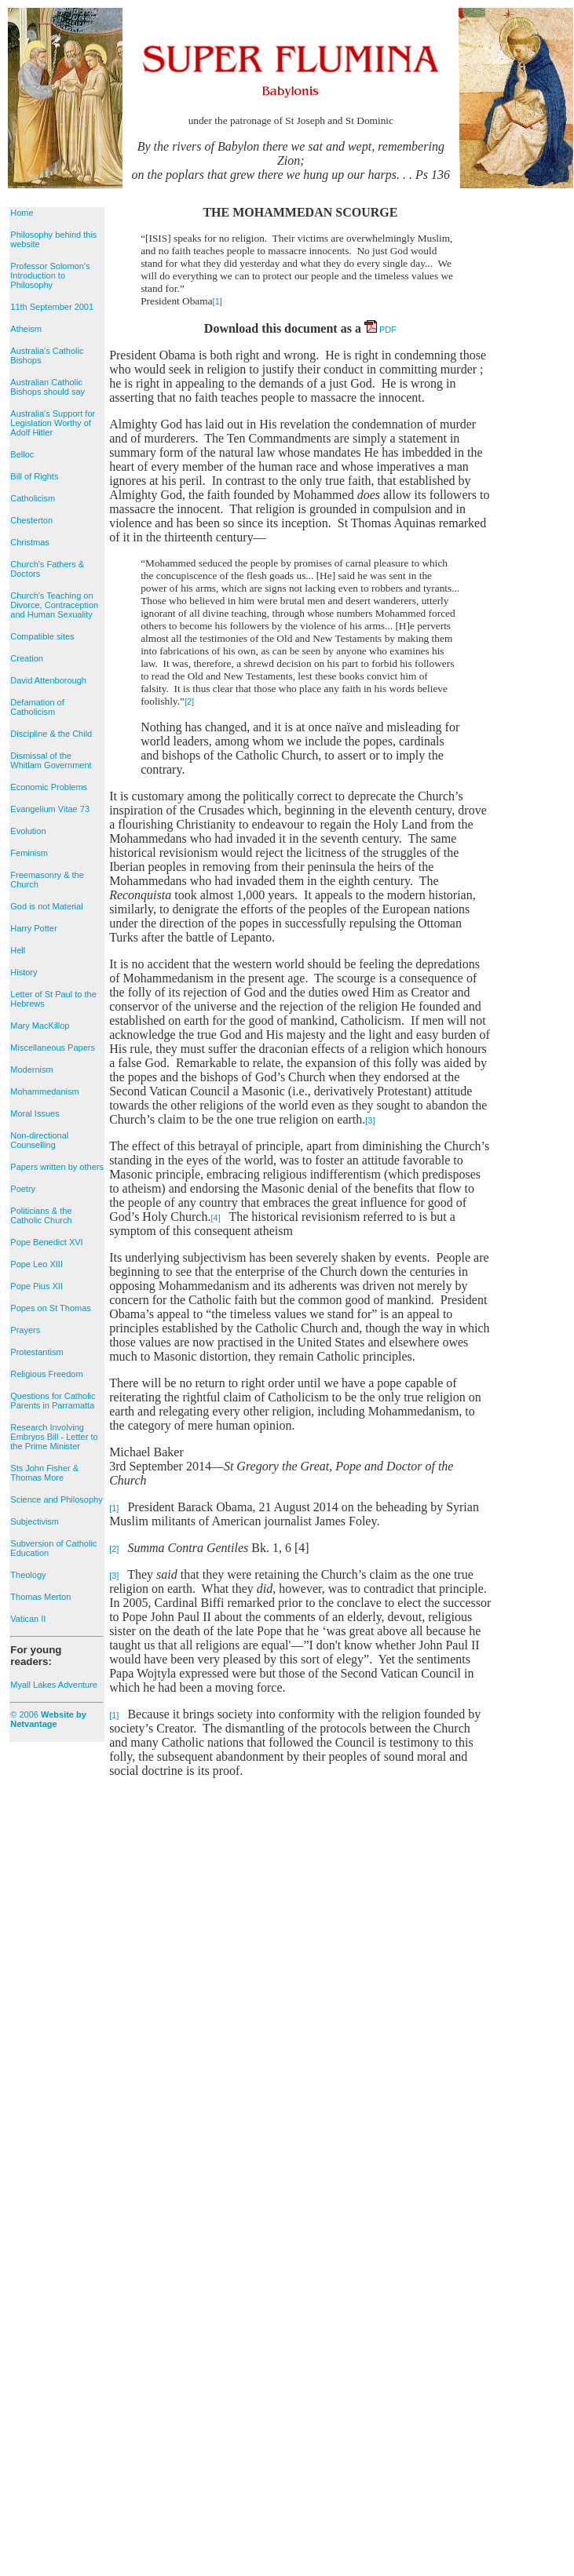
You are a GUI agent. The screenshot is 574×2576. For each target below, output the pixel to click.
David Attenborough (48, 680)
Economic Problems (48, 787)
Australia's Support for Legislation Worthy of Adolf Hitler (52, 423)
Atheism (26, 328)
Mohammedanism (44, 1091)
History (23, 972)
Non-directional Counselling (39, 1140)
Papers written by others (57, 1166)
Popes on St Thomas (50, 1308)
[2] (189, 701)
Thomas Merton (40, 1596)
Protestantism (36, 1352)
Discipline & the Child (51, 733)
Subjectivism (34, 1521)
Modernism (31, 1069)
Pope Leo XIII (36, 1264)
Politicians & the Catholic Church (40, 1215)
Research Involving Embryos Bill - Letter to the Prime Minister (53, 1437)
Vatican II (28, 1618)
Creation (26, 658)
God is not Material (46, 906)
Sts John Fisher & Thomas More (44, 1472)
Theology (28, 1574)
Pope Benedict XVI (46, 1242)
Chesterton (31, 520)
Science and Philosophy (56, 1499)
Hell (17, 950)
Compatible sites (42, 636)
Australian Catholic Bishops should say (47, 386)
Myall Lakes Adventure (53, 1684)
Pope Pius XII (36, 1286)
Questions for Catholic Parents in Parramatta (52, 1400)
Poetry (22, 1188)
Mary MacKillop (39, 1025)
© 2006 (48, 1719)
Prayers (25, 1330)
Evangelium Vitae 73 (50, 809)
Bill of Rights (34, 476)
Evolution (28, 831)
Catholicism (32, 498)
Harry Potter (33, 928)
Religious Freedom (46, 1374)
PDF (380, 329)
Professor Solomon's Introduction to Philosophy (50, 275)
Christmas (29, 542)
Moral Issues (34, 1113)
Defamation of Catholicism (37, 707)
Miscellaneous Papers (52, 1047)
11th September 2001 (51, 307)
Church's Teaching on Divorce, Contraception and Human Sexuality (54, 605)
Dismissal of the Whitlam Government (50, 760)
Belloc (22, 454)
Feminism (29, 853)
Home (21, 212)
